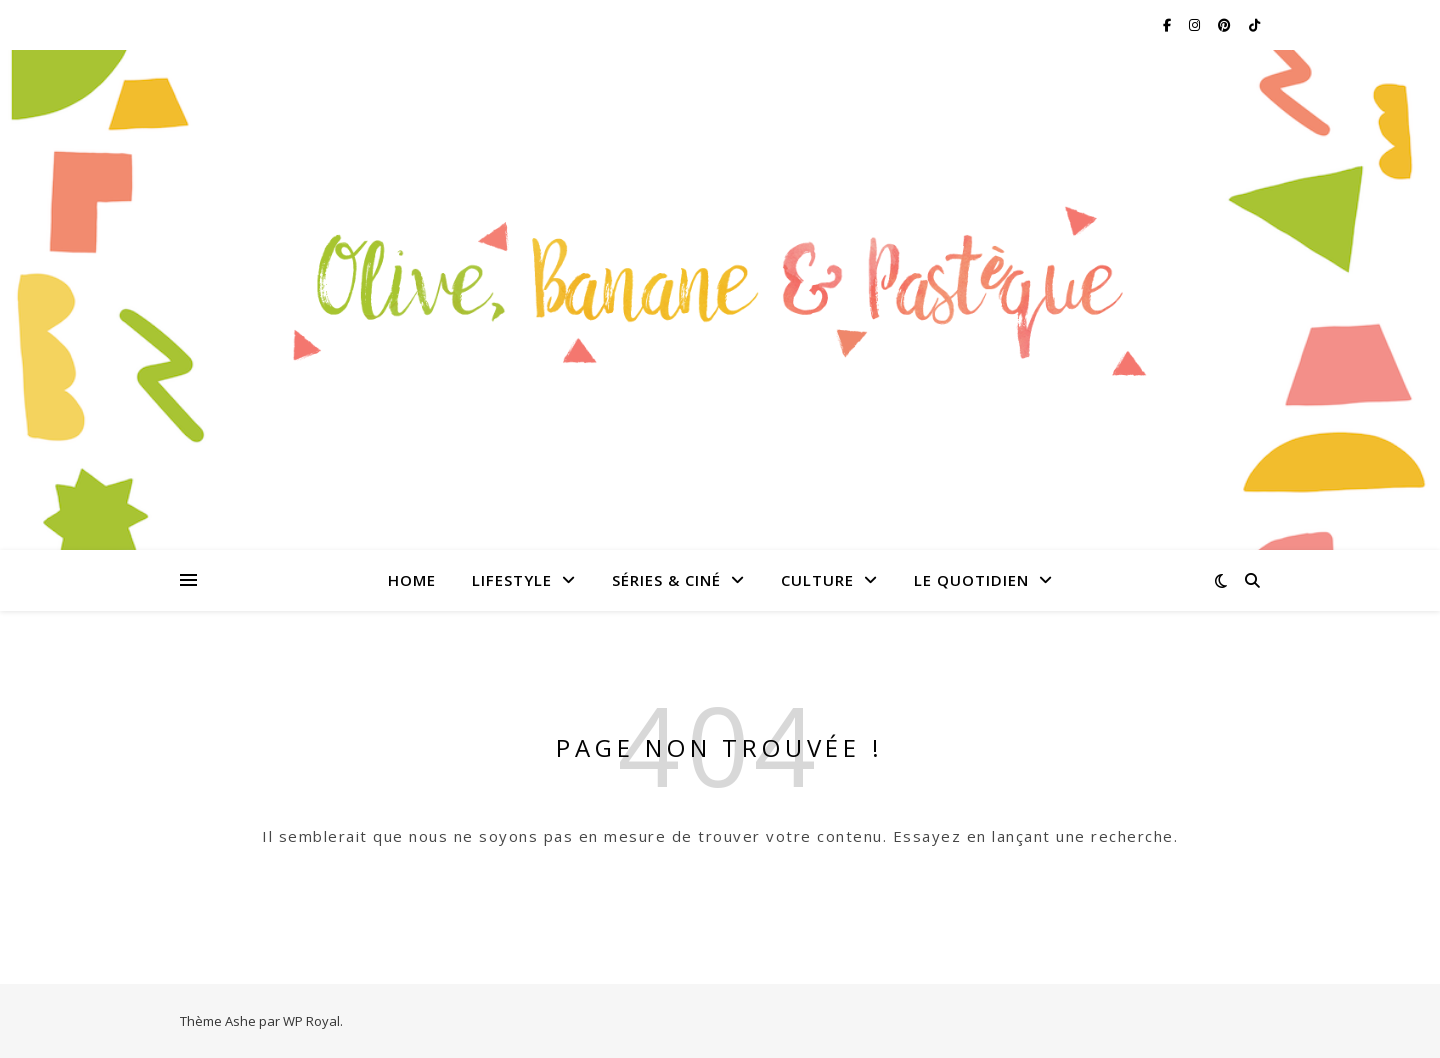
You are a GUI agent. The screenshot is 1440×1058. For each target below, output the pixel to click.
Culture (817, 580)
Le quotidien (971, 580)
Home (412, 580)
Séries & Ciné (666, 580)
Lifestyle (512, 580)
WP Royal (311, 1021)
